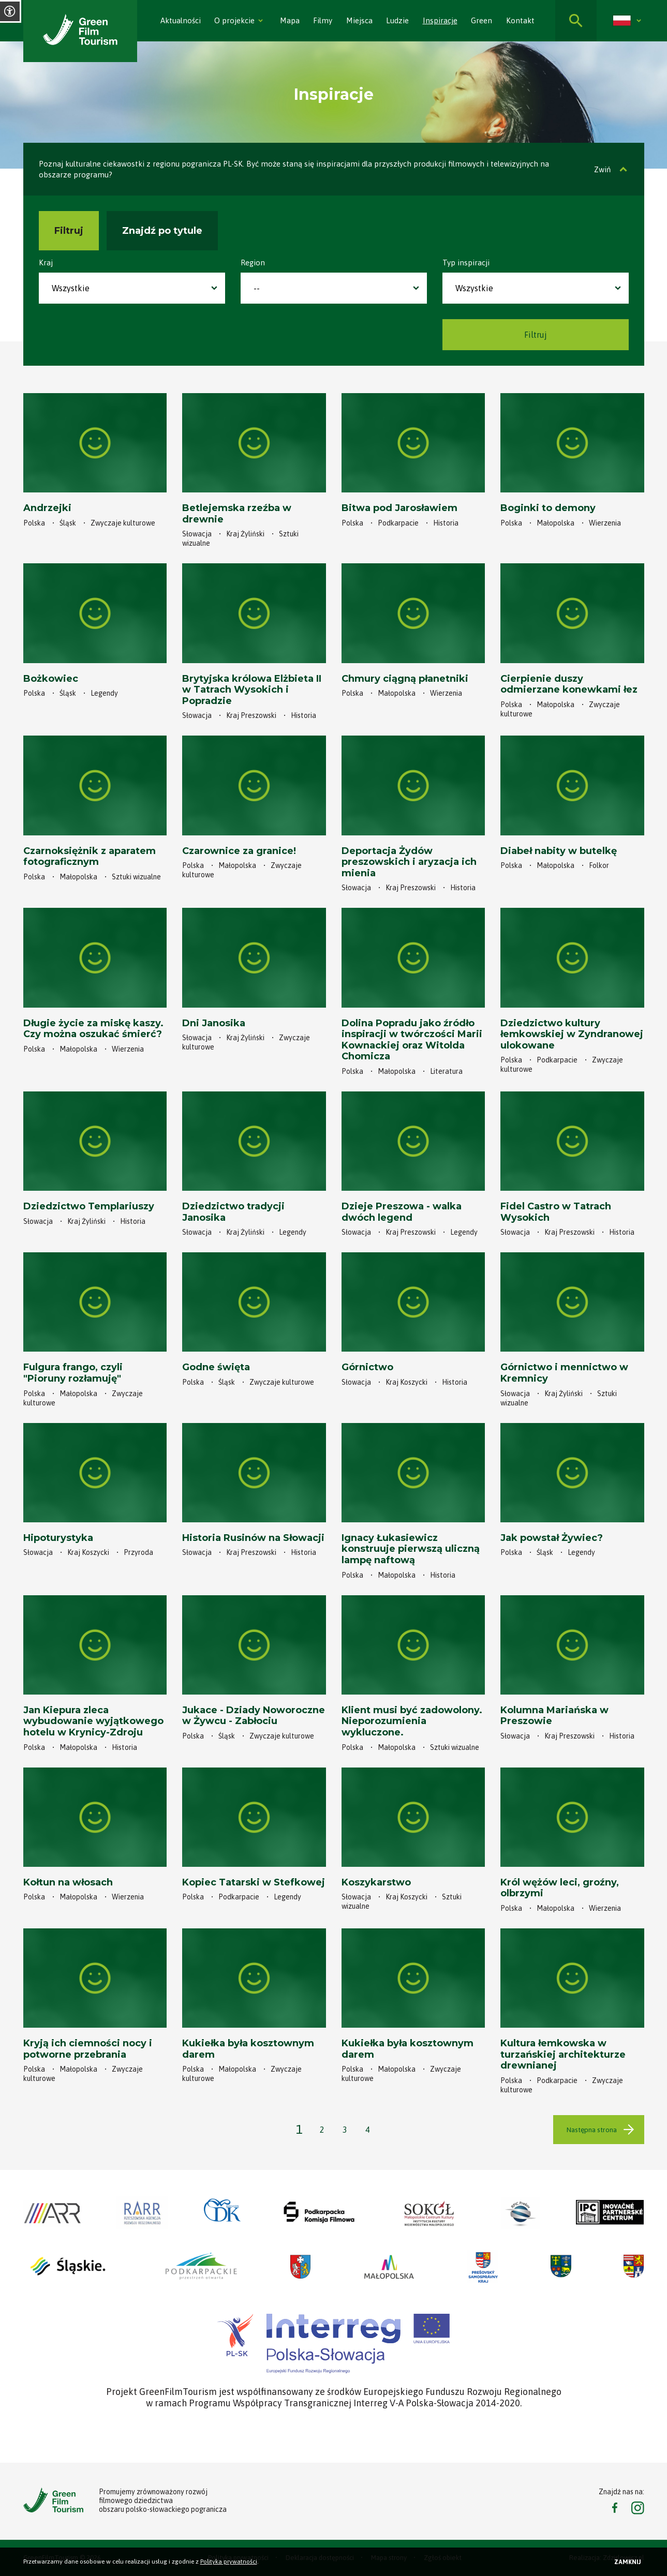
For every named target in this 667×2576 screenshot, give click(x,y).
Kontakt (520, 20)
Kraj (46, 262)
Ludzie (397, 20)
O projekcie (234, 20)
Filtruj (68, 230)
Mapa (290, 20)
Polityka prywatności (228, 2561)
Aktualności (180, 20)
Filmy (322, 20)
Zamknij (627, 2562)
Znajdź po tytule (162, 230)
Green (481, 20)
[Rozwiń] (260, 20)
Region (253, 262)
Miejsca (359, 20)
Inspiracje (440, 20)
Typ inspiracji (466, 262)
